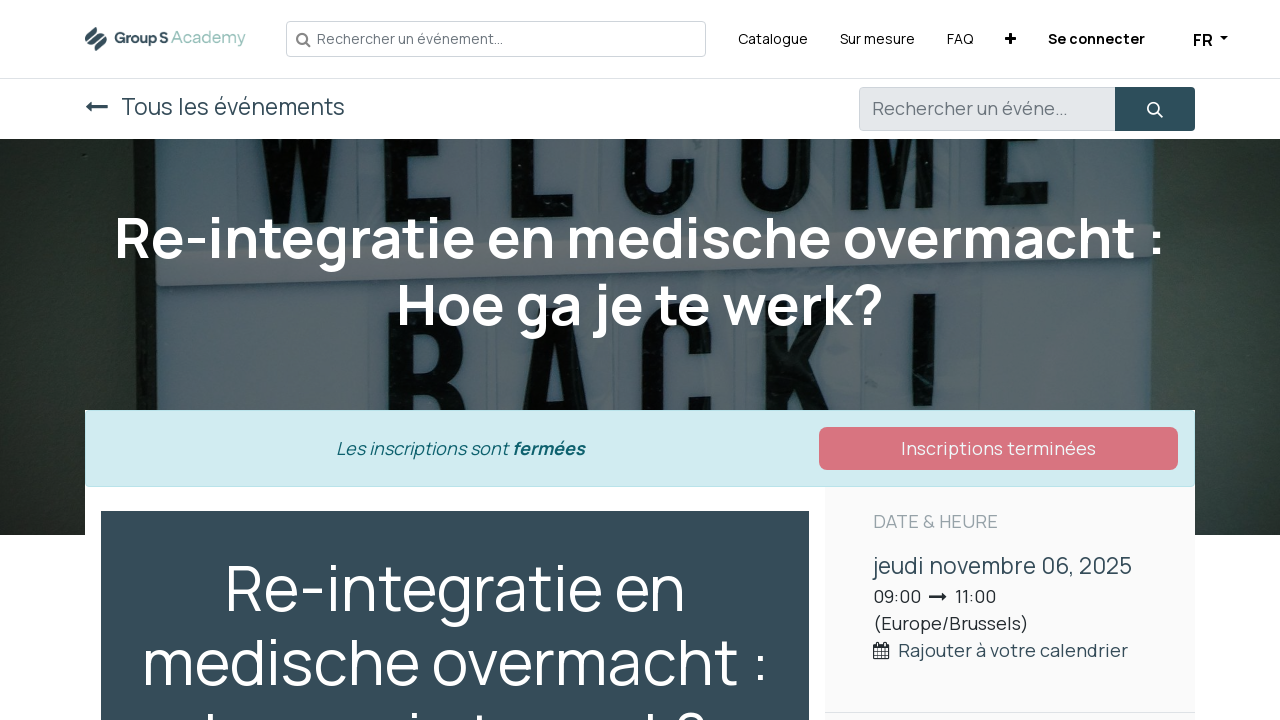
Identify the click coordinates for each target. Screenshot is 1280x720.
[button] (1010, 38)
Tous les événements (215, 106)
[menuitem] (773, 38)
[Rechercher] (1155, 109)
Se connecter (1096, 38)
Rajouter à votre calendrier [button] (1013, 650)
